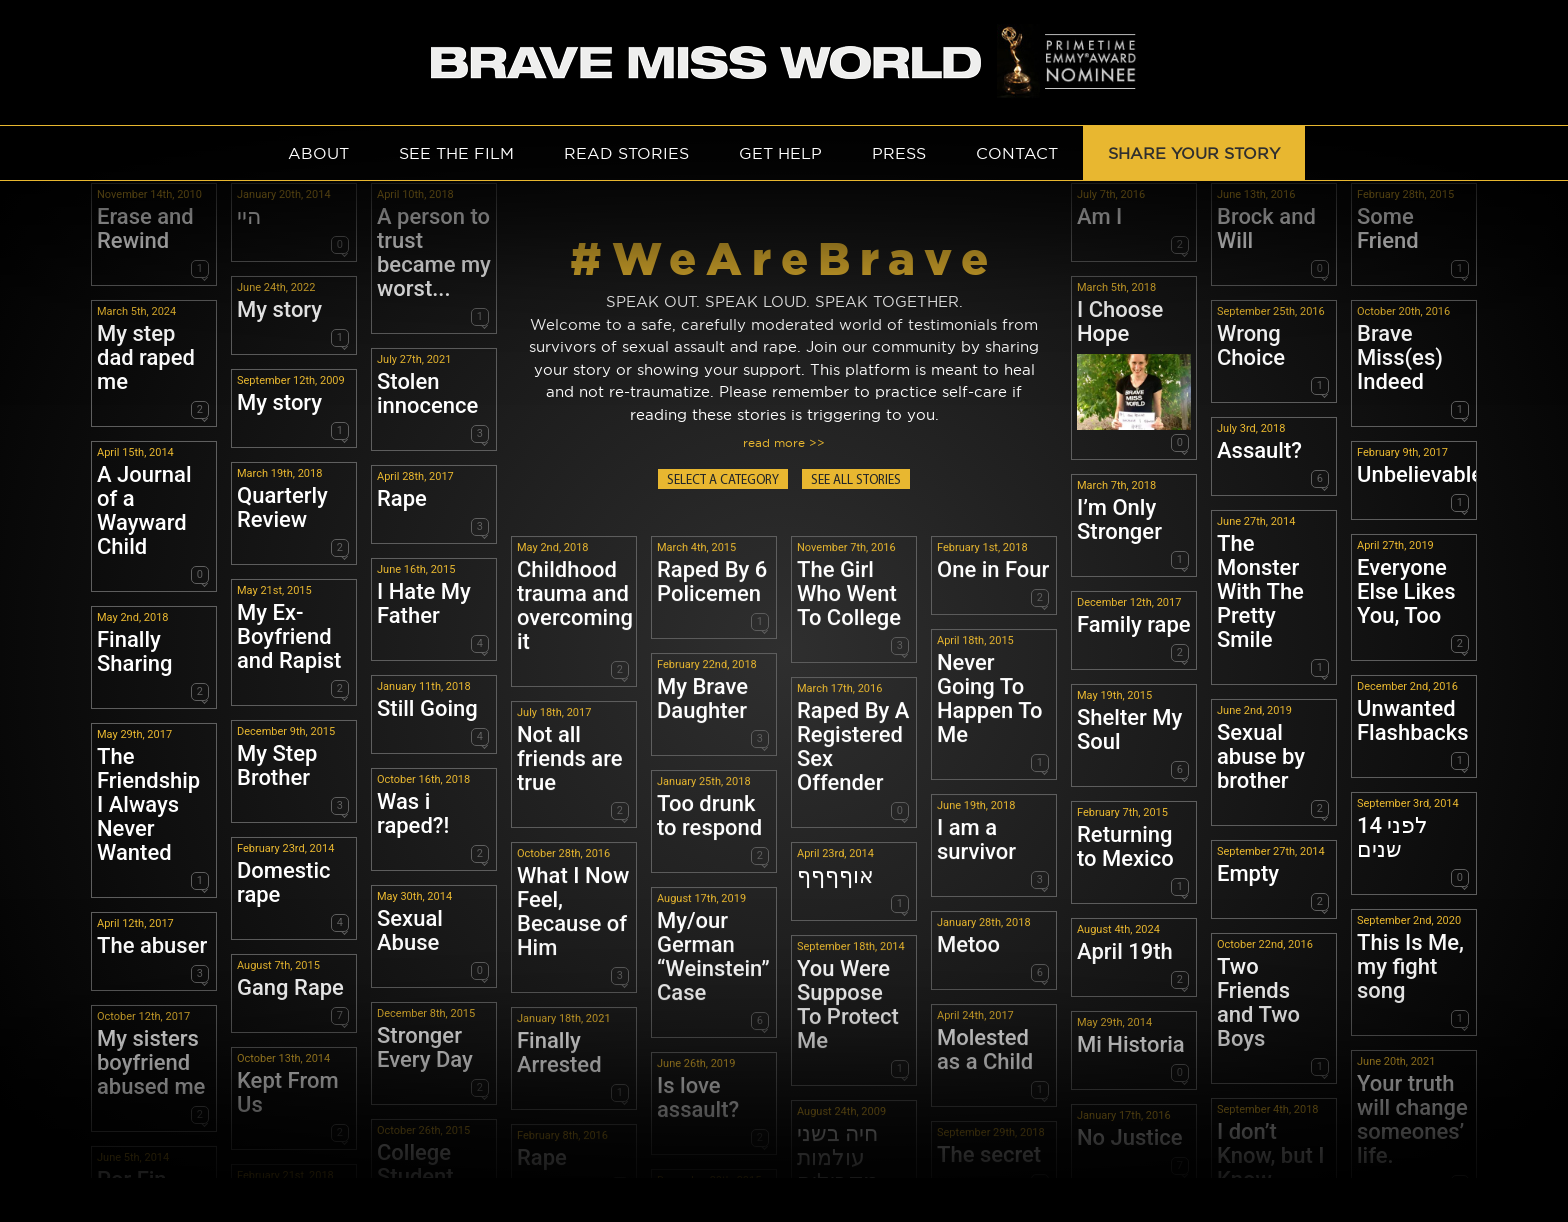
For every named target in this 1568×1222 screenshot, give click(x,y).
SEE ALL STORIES (856, 480)
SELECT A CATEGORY (723, 480)
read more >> (784, 442)
